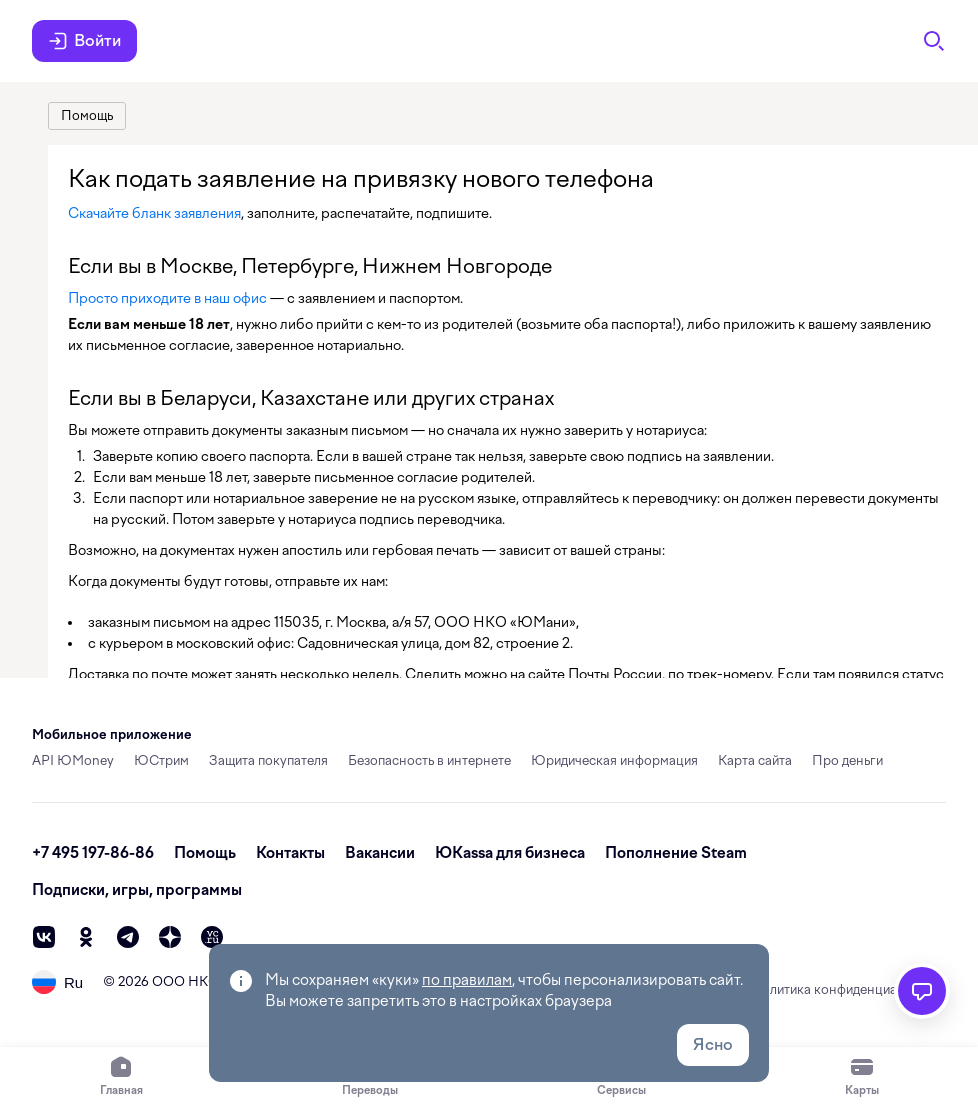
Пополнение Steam (676, 853)
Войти (84, 41)
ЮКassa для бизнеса (510, 853)
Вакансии (380, 853)
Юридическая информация (614, 760)
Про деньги (847, 760)
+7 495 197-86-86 (93, 853)
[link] (87, 116)
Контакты (290, 853)
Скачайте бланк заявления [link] (154, 213)
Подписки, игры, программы (137, 890)
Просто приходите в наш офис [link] (167, 298)
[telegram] (128, 937)
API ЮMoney (73, 760)
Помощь (205, 853)
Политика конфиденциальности (848, 989)
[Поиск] (934, 41)
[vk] (44, 937)
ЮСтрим (161, 760)
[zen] (170, 937)
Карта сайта (755, 760)
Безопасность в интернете (429, 760)
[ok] (86, 937)
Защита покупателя (268, 760)
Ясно (713, 1044)
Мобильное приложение (112, 734)
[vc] (212, 937)
